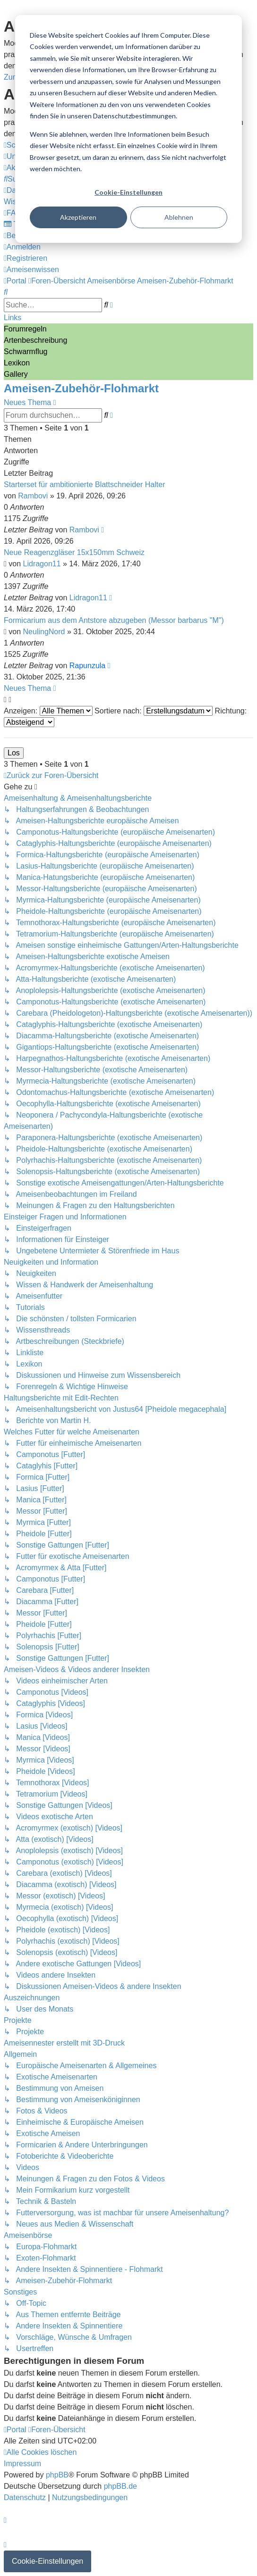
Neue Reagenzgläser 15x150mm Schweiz (74, 552)
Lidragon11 (42, 564)
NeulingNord (44, 632)
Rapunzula (87, 666)
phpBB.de (120, 2486)
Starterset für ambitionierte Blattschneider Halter (84, 484)
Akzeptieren (78, 217)
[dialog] (128, 129)
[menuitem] (13, 213)
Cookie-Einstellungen (128, 192)
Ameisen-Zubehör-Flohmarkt (81, 388)
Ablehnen (178, 217)
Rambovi (33, 496)
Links (12, 318)
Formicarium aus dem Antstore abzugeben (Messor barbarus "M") (114, 620)
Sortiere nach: (153, 711)
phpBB (57, 2475)
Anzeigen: (48, 711)
